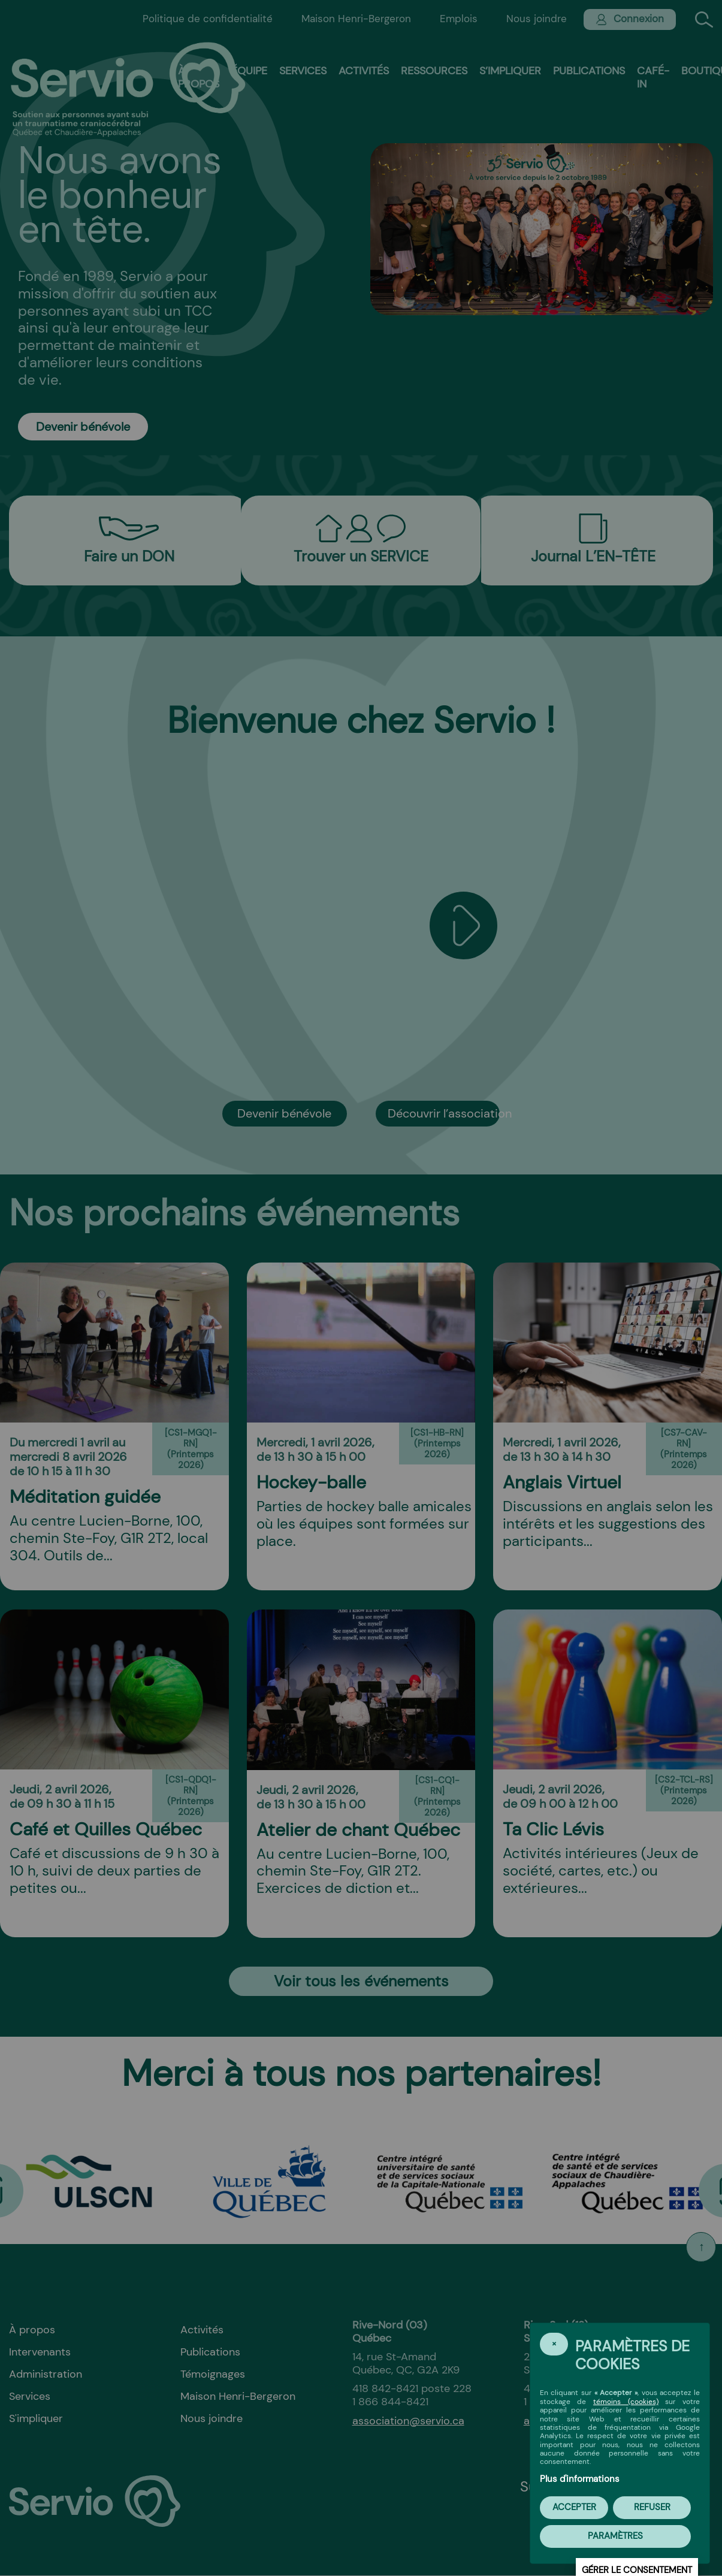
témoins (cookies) (625, 2401)
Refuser (652, 2507)
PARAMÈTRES (615, 2536)
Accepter (574, 2507)
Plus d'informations (580, 2479)
